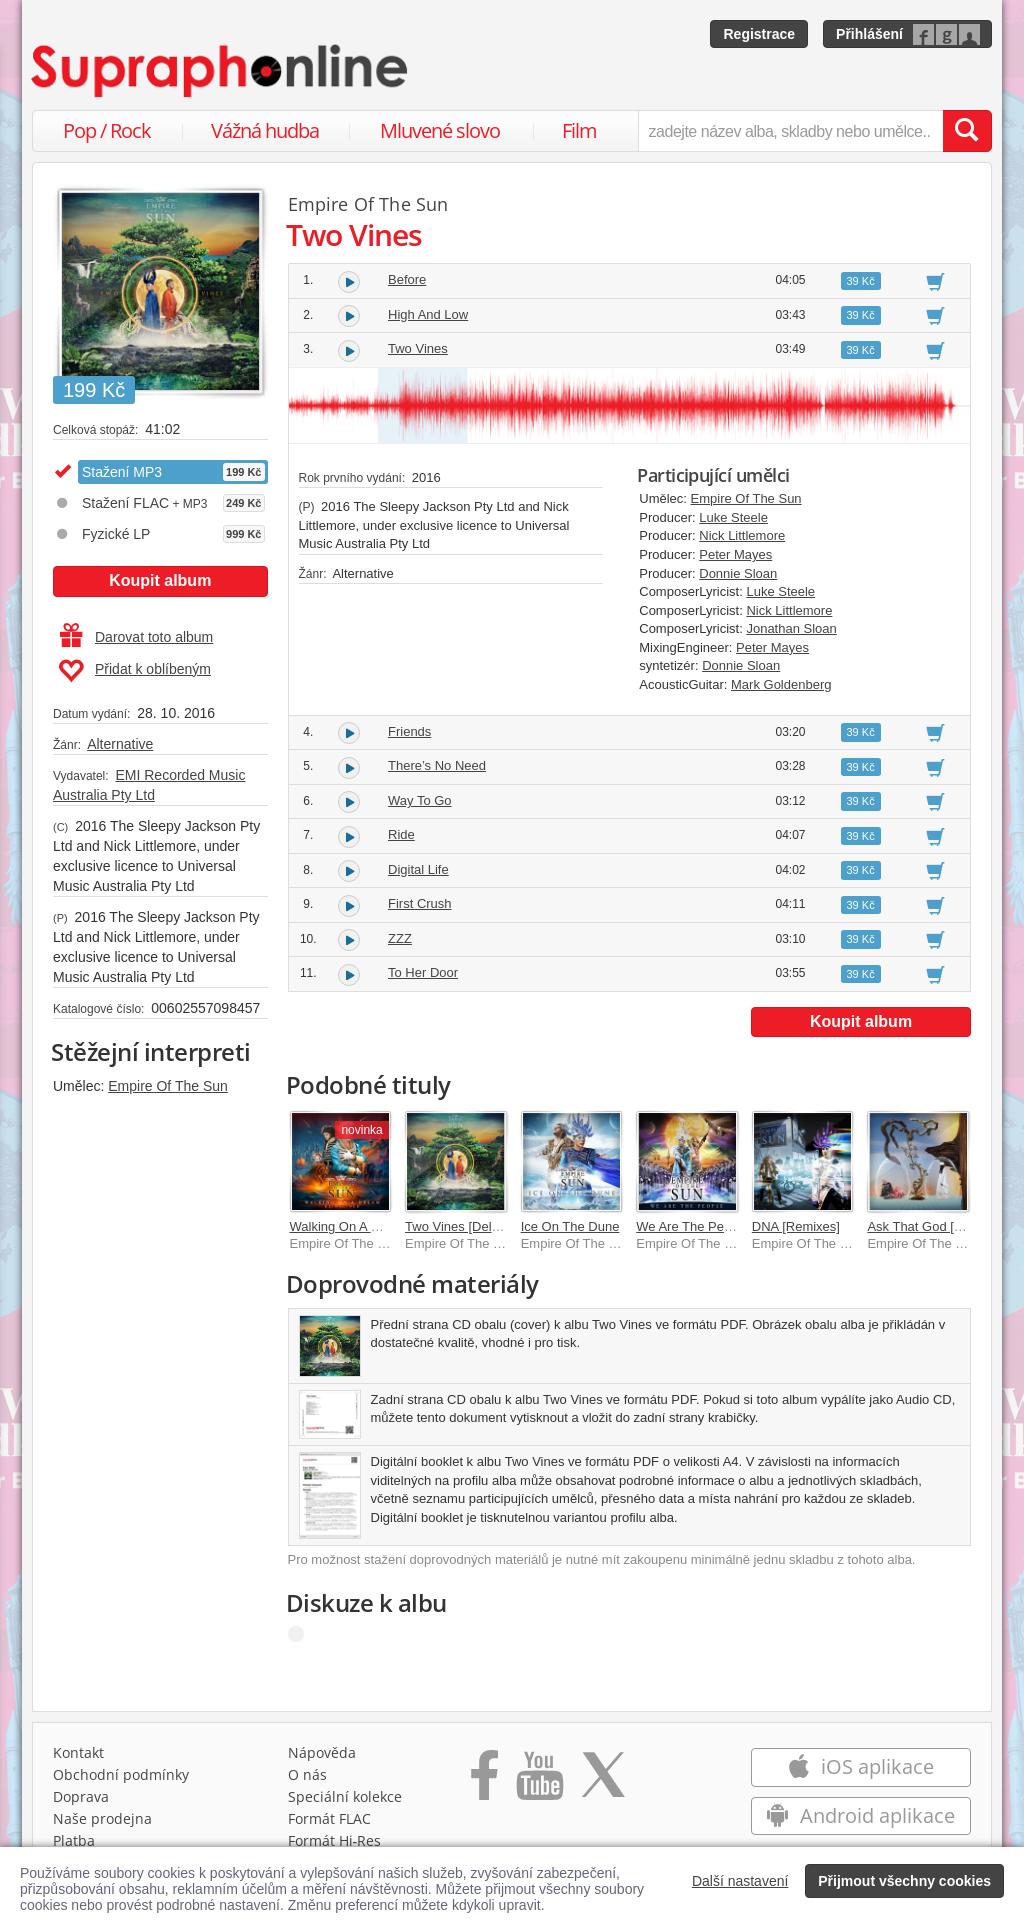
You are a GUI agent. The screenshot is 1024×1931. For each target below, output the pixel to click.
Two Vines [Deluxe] (460, 1226)
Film (579, 130)
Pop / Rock (107, 130)
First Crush (420, 903)
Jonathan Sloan (791, 628)
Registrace (759, 34)
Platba (74, 1840)
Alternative (120, 744)
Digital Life (418, 869)
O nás (307, 1774)
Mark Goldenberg (781, 684)
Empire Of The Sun (168, 1086)
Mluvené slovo (440, 130)
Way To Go (420, 800)
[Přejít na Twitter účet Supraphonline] (603, 1782)
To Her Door (423, 972)
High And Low (428, 314)
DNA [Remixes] (796, 1226)
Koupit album (160, 580)
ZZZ (400, 938)
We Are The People (692, 1226)
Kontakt (78, 1752)
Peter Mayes (735, 554)
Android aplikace (860, 1815)
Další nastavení (740, 1881)
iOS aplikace (860, 1766)
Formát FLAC (329, 1818)
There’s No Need (437, 765)
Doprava (81, 1796)
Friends (409, 731)
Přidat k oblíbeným (134, 671)
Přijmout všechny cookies (904, 1881)
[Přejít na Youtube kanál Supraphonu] (539, 1782)
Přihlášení (869, 34)
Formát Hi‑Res (335, 1840)
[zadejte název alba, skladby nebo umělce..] (790, 131)
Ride (401, 834)
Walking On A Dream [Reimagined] (390, 1226)
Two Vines (418, 348)
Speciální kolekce (345, 1796)
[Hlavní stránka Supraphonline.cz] (221, 71)
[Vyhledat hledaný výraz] (967, 131)
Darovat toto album (136, 637)
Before (407, 279)
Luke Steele (733, 517)
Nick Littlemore (742, 535)
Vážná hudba (265, 130)
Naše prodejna (102, 1818)
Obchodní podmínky (121, 1774)
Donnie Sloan (738, 573)
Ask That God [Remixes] (937, 1226)
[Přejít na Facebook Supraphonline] (484, 1782)
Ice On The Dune (570, 1226)
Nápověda (322, 1752)
